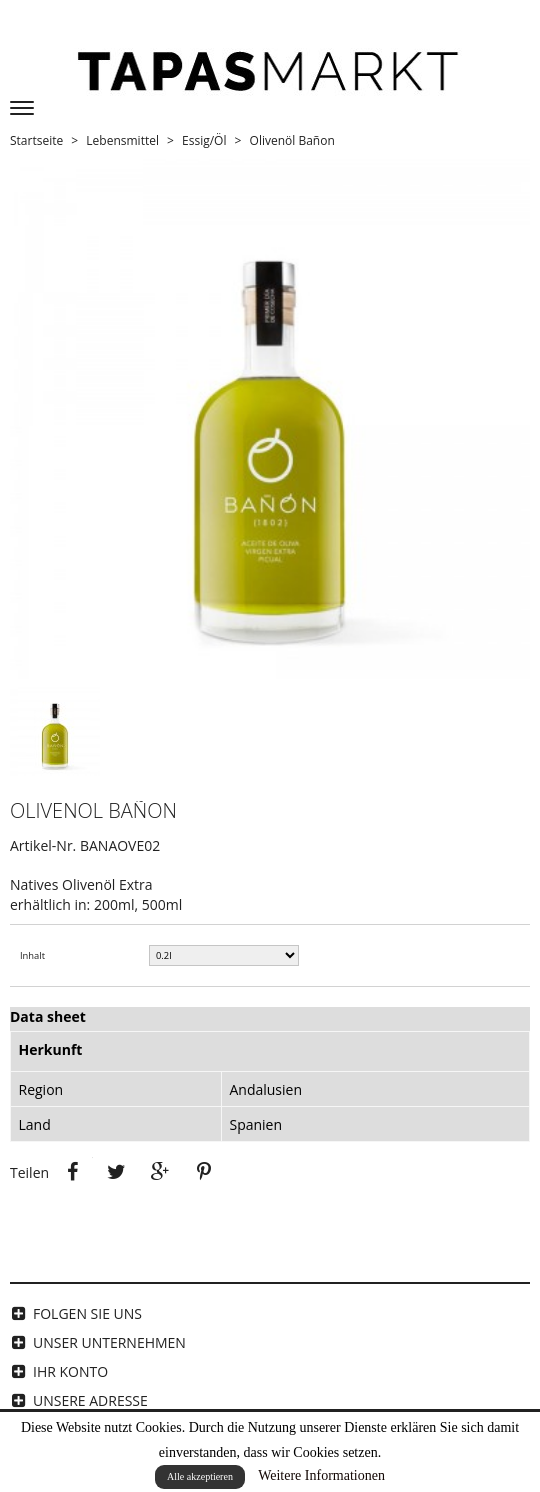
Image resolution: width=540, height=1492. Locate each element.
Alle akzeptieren (200, 1476)
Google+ (160, 1172)
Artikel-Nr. (43, 845)
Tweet (116, 1172)
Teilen (73, 1172)
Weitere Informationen (321, 1475)
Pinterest (204, 1172)
